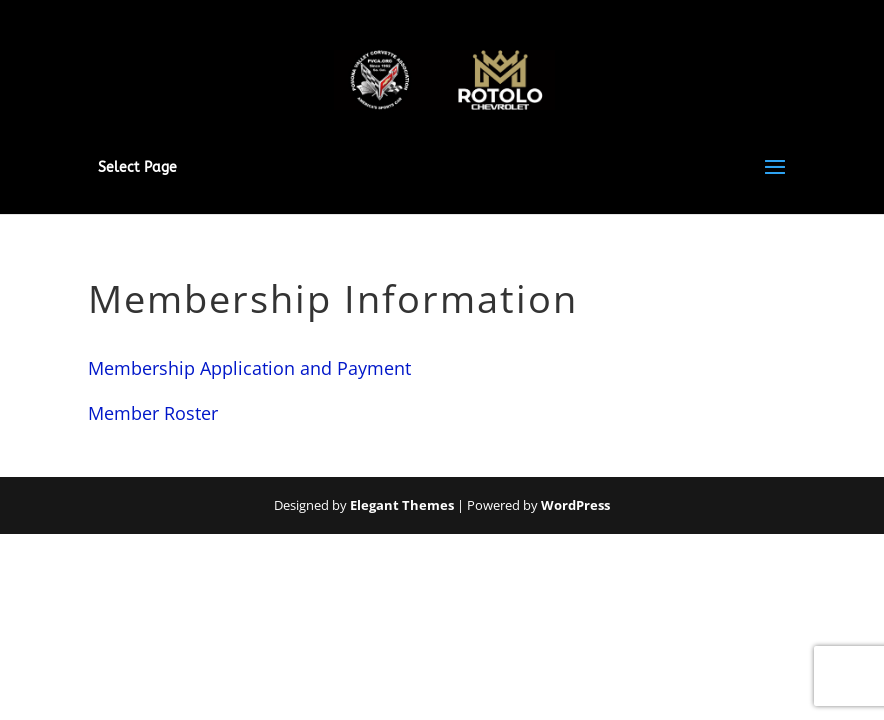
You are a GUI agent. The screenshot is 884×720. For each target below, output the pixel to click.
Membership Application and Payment (249, 368)
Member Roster (153, 413)
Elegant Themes (402, 505)
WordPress (575, 505)
